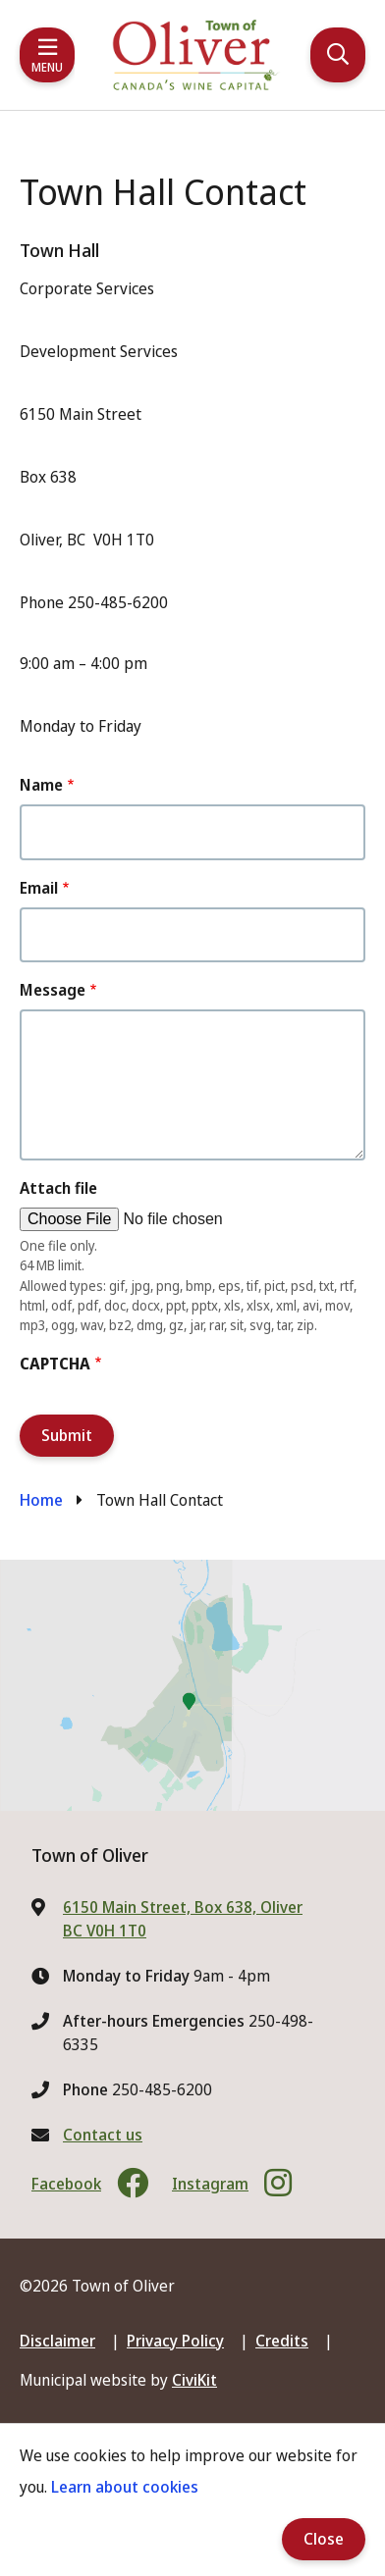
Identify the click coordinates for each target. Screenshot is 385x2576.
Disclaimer (57, 2340)
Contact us (102, 2134)
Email (39, 888)
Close (323, 2539)
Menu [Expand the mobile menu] (47, 67)
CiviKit (194, 2380)
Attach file (58, 1188)
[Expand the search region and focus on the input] (337, 54)
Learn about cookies (124, 2487)
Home (41, 1500)
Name (41, 785)
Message (52, 990)
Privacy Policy (175, 2340)
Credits (281, 2340)
